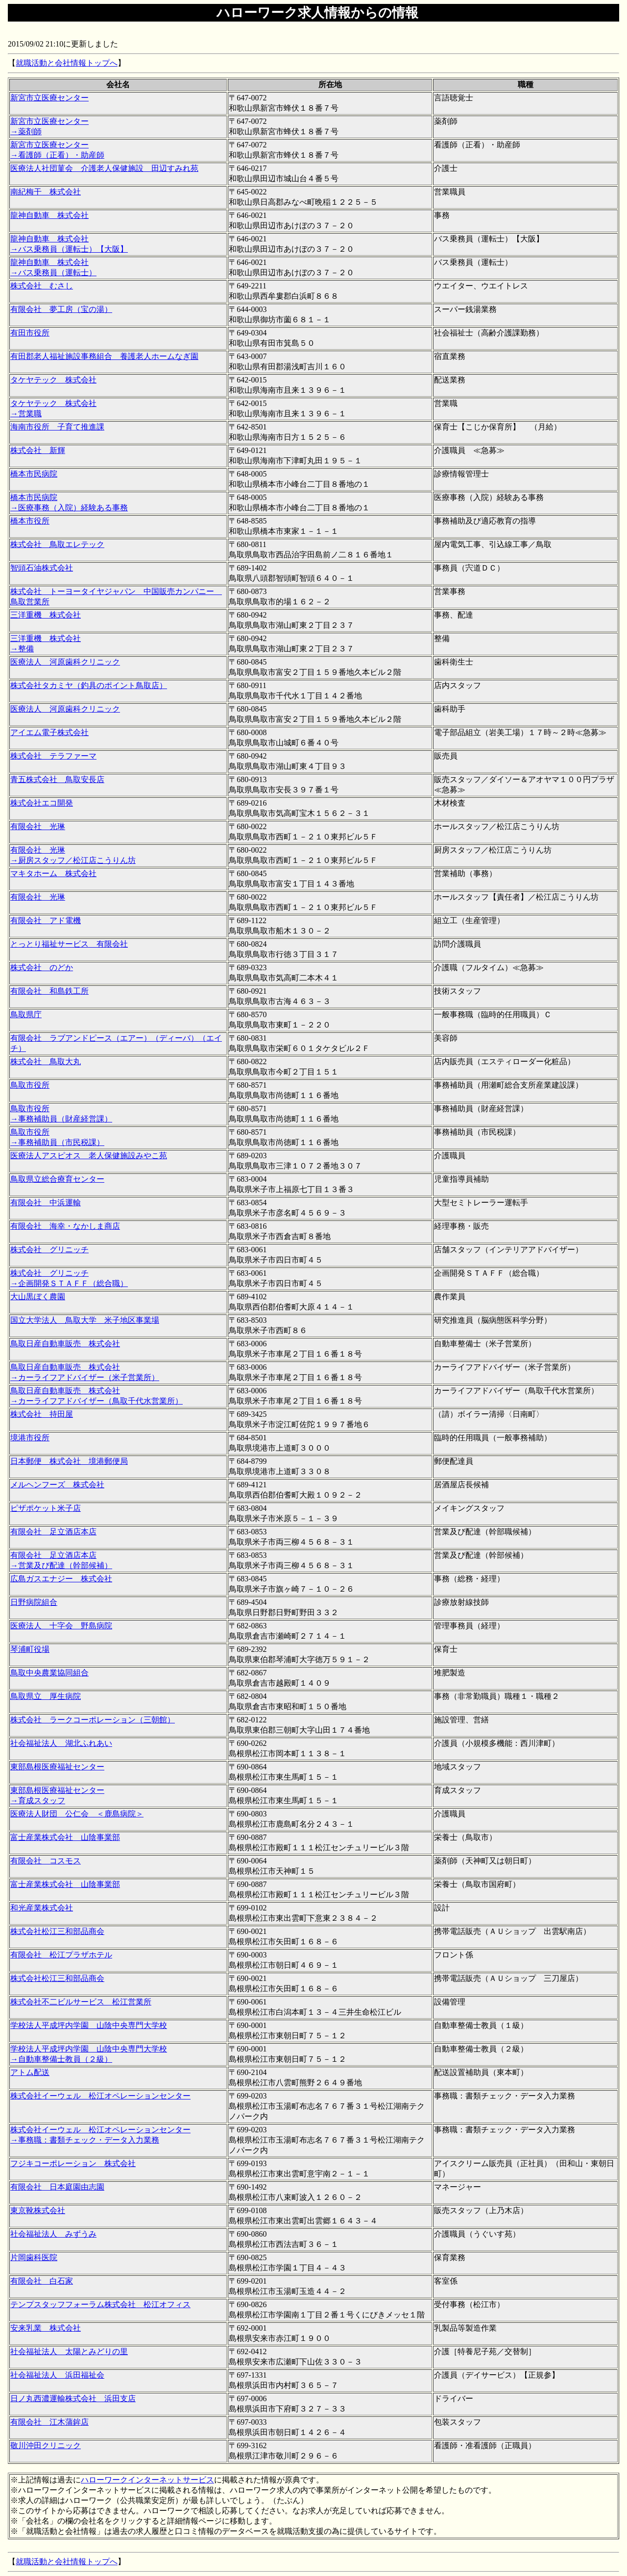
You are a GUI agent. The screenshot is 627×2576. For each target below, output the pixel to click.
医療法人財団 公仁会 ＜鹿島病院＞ (77, 1814)
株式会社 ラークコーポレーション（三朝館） (92, 1720)
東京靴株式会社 (37, 2210)
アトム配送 (29, 2072)
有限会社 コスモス (45, 1861)
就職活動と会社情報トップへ (67, 63)
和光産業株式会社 (41, 1908)
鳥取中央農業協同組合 (49, 1673)
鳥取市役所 (29, 1085)
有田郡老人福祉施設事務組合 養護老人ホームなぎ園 (104, 356)
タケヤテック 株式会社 (53, 380)
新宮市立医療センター (49, 98)
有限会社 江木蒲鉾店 (49, 2422)
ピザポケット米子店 (45, 1508)
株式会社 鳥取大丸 (45, 1061)
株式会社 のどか (41, 967)
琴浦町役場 (29, 1649)
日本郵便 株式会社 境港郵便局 (69, 1461)
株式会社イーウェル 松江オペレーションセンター (100, 2096)
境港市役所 (29, 1437)
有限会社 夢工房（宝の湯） (61, 309)
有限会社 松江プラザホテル (61, 1955)
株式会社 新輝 (37, 450)
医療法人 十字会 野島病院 (61, 1626)
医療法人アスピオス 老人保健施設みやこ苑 (88, 1155)
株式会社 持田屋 (41, 1414)
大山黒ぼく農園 (37, 1296)
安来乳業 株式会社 (45, 2328)
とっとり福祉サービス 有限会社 (69, 944)
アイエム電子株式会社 (49, 732)
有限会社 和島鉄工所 (49, 991)
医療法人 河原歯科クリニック (65, 662)
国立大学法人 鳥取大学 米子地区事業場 (84, 1320)
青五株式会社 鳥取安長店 (57, 779)
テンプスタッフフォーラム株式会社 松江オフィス (100, 2304)
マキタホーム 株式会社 (53, 873)
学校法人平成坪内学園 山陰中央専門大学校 (88, 2025)
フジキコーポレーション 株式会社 (73, 2163)
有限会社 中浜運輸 (45, 1202)
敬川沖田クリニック (45, 2445)
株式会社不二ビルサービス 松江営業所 (80, 2002)
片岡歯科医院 (33, 2257)
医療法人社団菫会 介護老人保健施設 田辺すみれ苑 (104, 168)
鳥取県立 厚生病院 (45, 1696)
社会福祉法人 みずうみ (53, 2234)
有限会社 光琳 (37, 826)
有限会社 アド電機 (45, 920)
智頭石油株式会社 (41, 568)
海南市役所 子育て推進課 (57, 427)
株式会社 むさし (41, 286)
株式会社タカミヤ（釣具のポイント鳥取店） (88, 685)
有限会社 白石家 (41, 2281)
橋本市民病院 (33, 474)
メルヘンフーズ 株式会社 (57, 1484)
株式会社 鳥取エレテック (57, 544)
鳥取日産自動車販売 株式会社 (65, 1343)
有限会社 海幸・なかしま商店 (65, 1226)
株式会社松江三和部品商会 (57, 1931)
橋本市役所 (29, 521)
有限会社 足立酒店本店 (53, 1531)
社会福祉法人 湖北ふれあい (61, 1743)
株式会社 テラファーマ (53, 756)
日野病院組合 (33, 1602)
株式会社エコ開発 (41, 803)
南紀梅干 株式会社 (45, 192)
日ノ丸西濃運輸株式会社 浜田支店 (73, 2398)
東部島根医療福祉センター (57, 1767)
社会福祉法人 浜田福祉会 (57, 2375)
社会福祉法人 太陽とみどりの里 (69, 2351)
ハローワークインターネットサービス (147, 2480)
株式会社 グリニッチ (49, 1249)
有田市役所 (29, 333)
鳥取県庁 (26, 1014)
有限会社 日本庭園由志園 (57, 2187)
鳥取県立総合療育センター (57, 1179)
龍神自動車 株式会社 (49, 215)
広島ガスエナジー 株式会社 (61, 1578)
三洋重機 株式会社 (45, 615)
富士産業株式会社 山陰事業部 (65, 1837)
